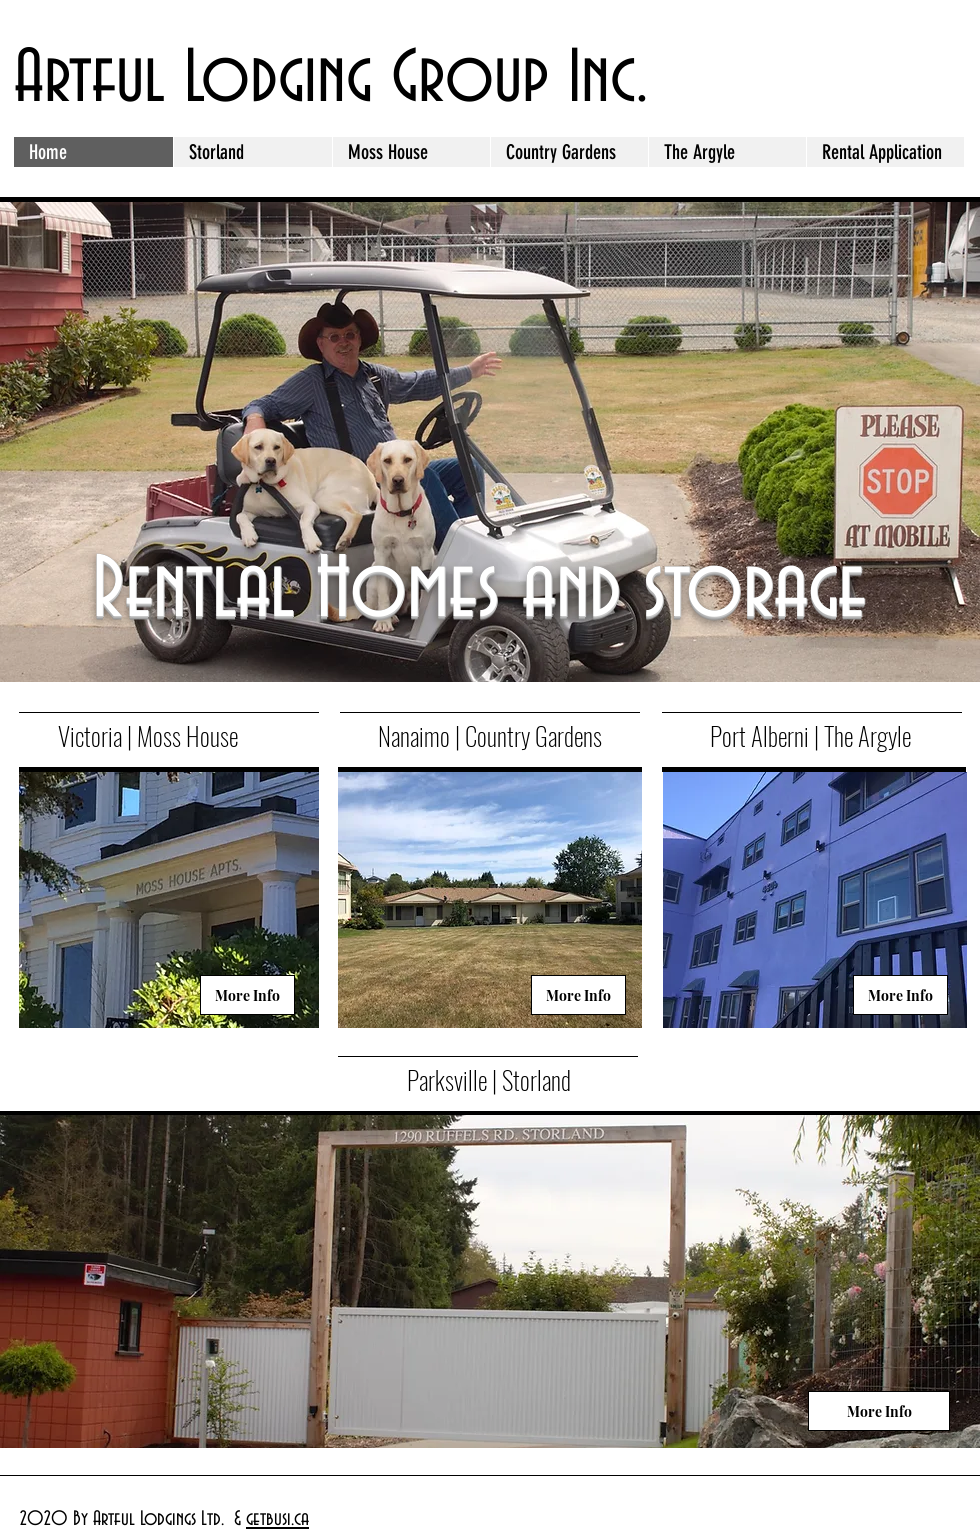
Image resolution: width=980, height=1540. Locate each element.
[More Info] (247, 995)
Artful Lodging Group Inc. (331, 80)
